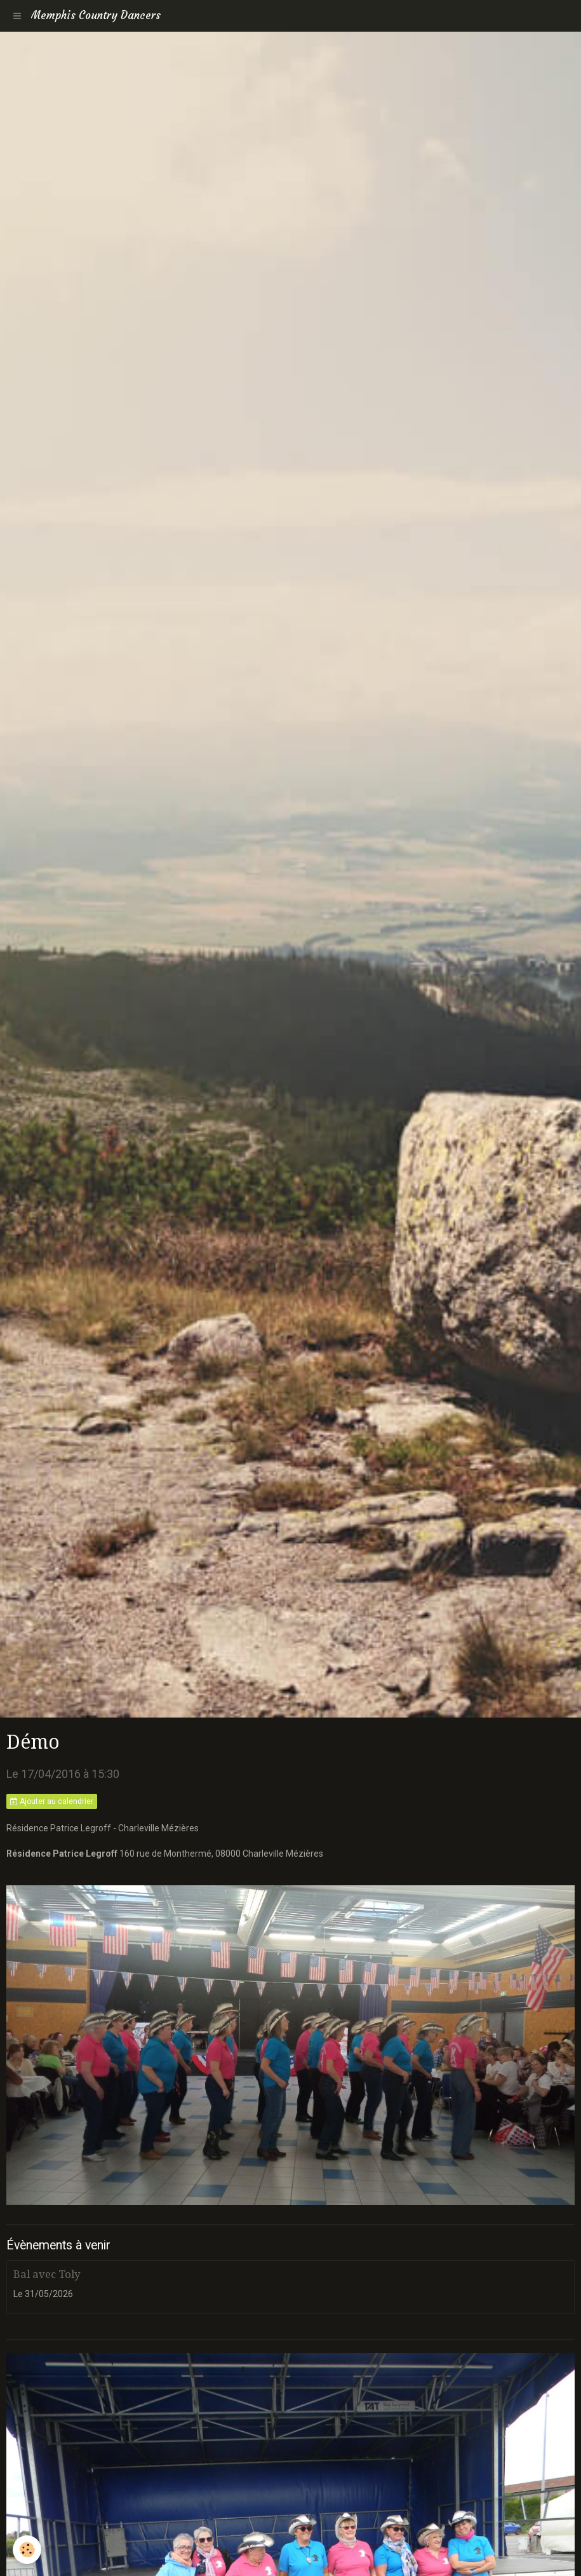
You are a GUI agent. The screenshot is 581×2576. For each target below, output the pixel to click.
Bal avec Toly (46, 2274)
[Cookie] (27, 2549)
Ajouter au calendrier (51, 1801)
